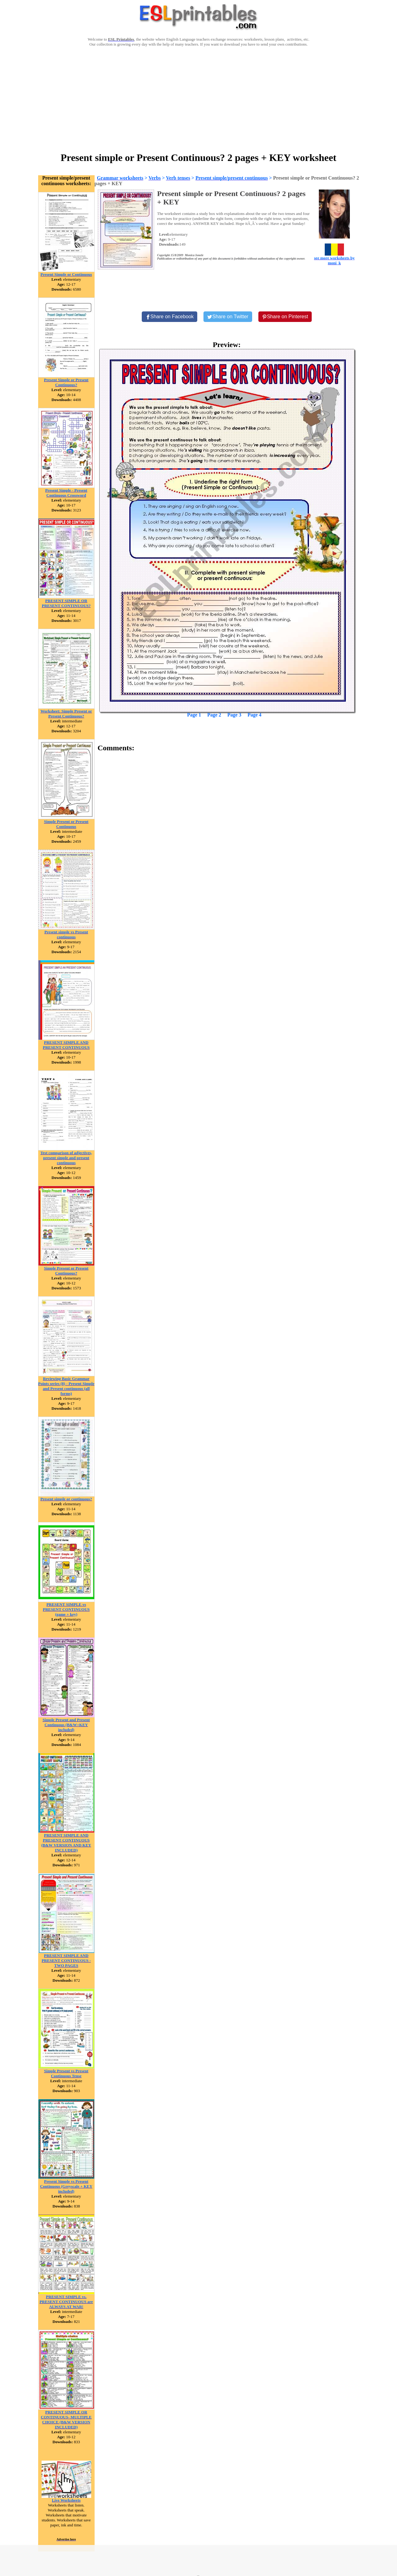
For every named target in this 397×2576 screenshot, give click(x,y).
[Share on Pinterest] (285, 316)
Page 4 (254, 714)
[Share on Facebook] (170, 316)
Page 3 (234, 714)
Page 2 (214, 714)
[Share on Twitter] (227, 316)
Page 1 (194, 714)
